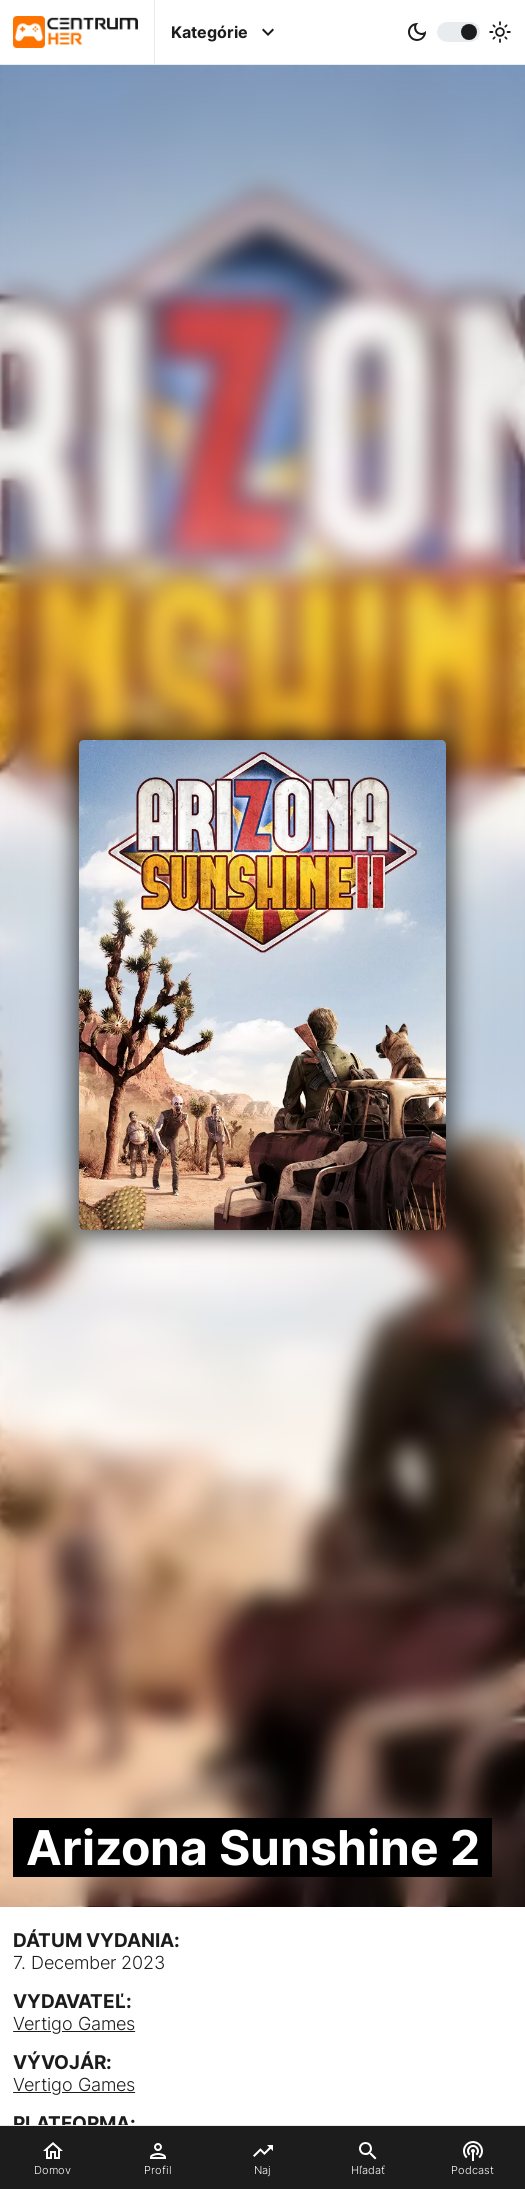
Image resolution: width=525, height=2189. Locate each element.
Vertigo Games (74, 2023)
